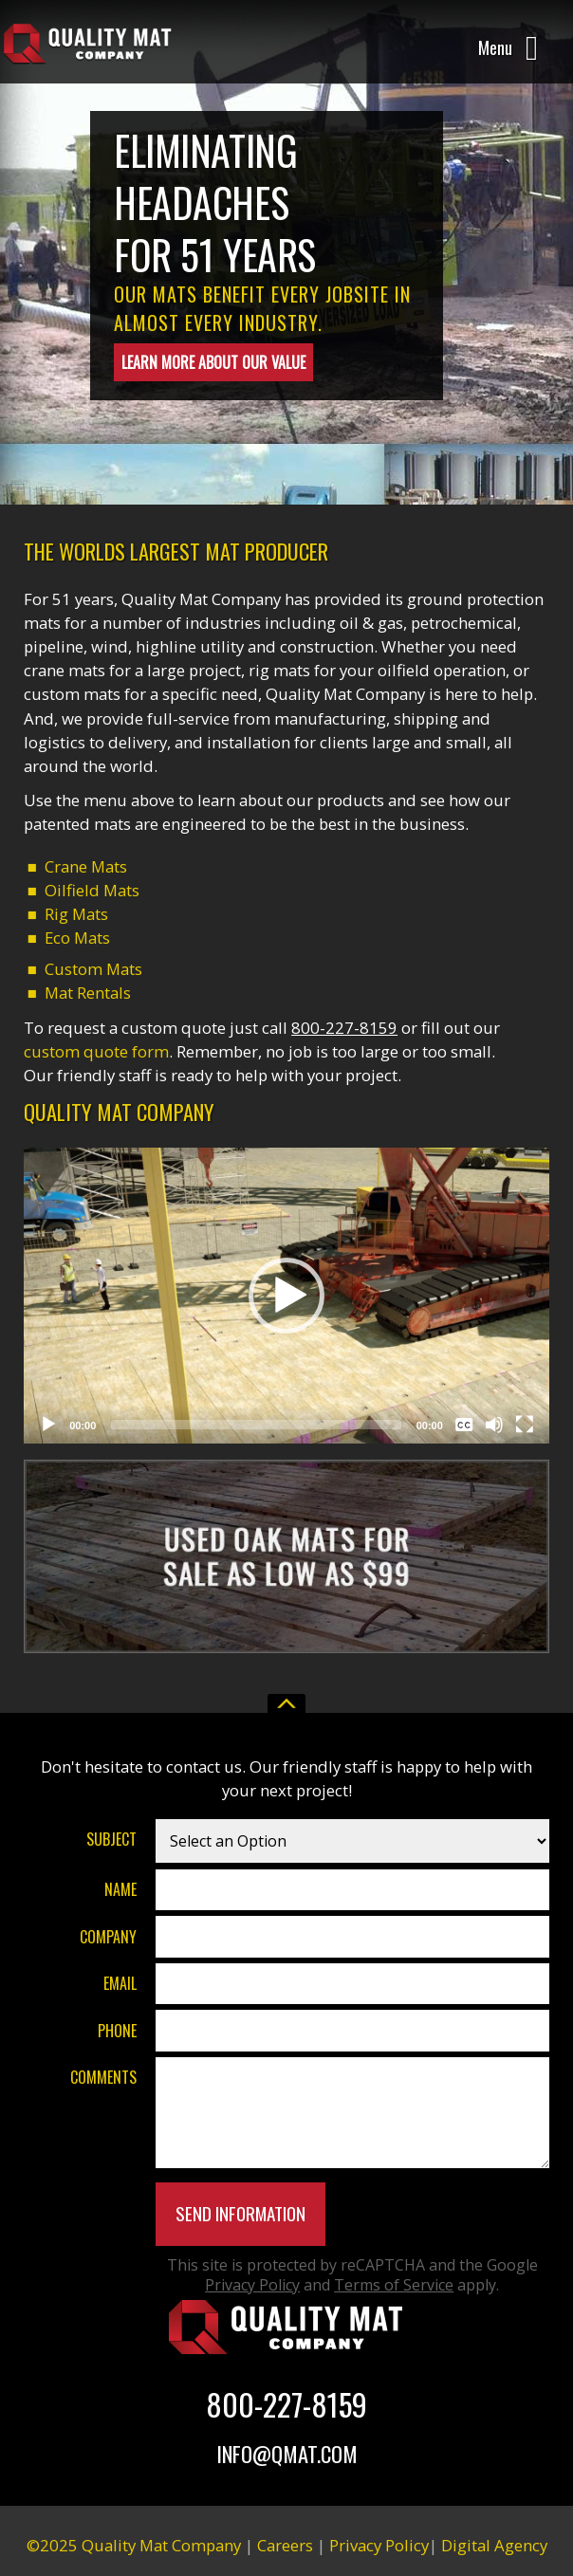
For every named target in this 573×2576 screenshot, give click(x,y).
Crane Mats (86, 866)
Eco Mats (77, 937)
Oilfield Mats (92, 890)
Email (120, 1983)
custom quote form (96, 1051)
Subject (111, 1838)
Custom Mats (93, 969)
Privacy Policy (252, 2284)
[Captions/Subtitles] (463, 1424)
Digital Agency (494, 2545)
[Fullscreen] (524, 1424)
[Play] (48, 1424)
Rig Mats (76, 914)
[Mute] (494, 1424)
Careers (285, 2545)
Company (108, 1936)
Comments (103, 2077)
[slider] (255, 1424)
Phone (117, 2030)
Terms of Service (393, 2284)
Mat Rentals (88, 992)
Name (120, 1889)
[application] (286, 1295)
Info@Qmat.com (287, 2453)
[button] (286, 1296)
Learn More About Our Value (213, 362)
